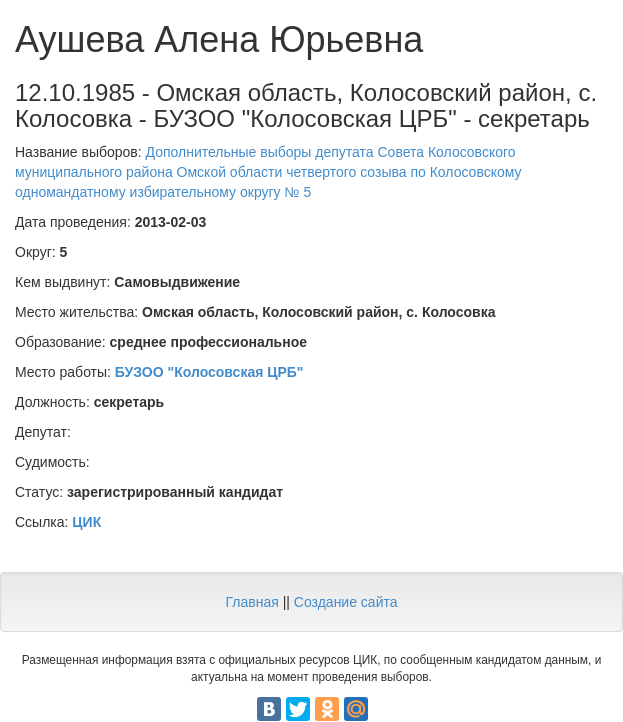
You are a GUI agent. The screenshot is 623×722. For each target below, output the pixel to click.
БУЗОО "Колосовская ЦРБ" (209, 372)
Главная (251, 602)
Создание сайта (346, 602)
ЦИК (86, 522)
